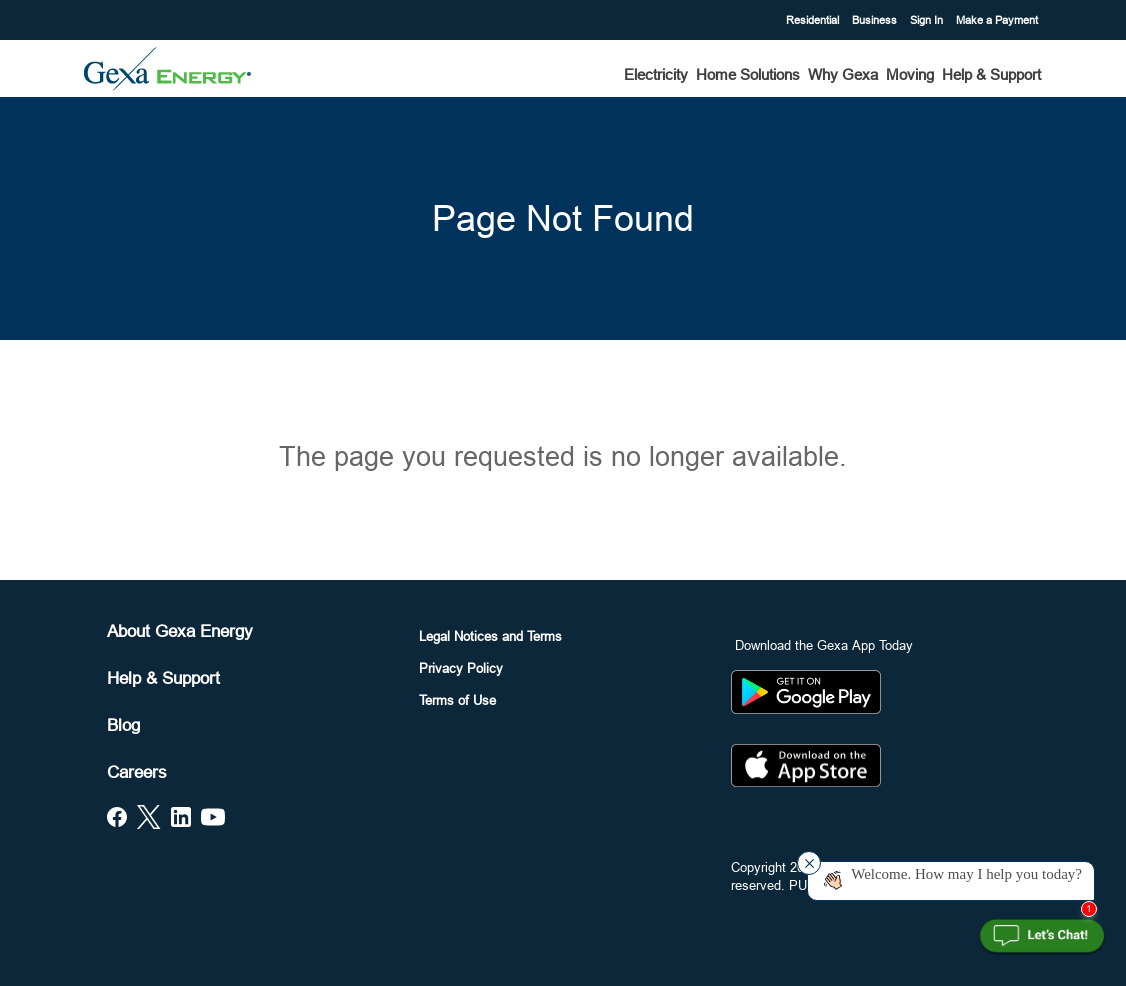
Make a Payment (997, 20)
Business (876, 20)
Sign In (928, 20)
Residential (814, 20)
